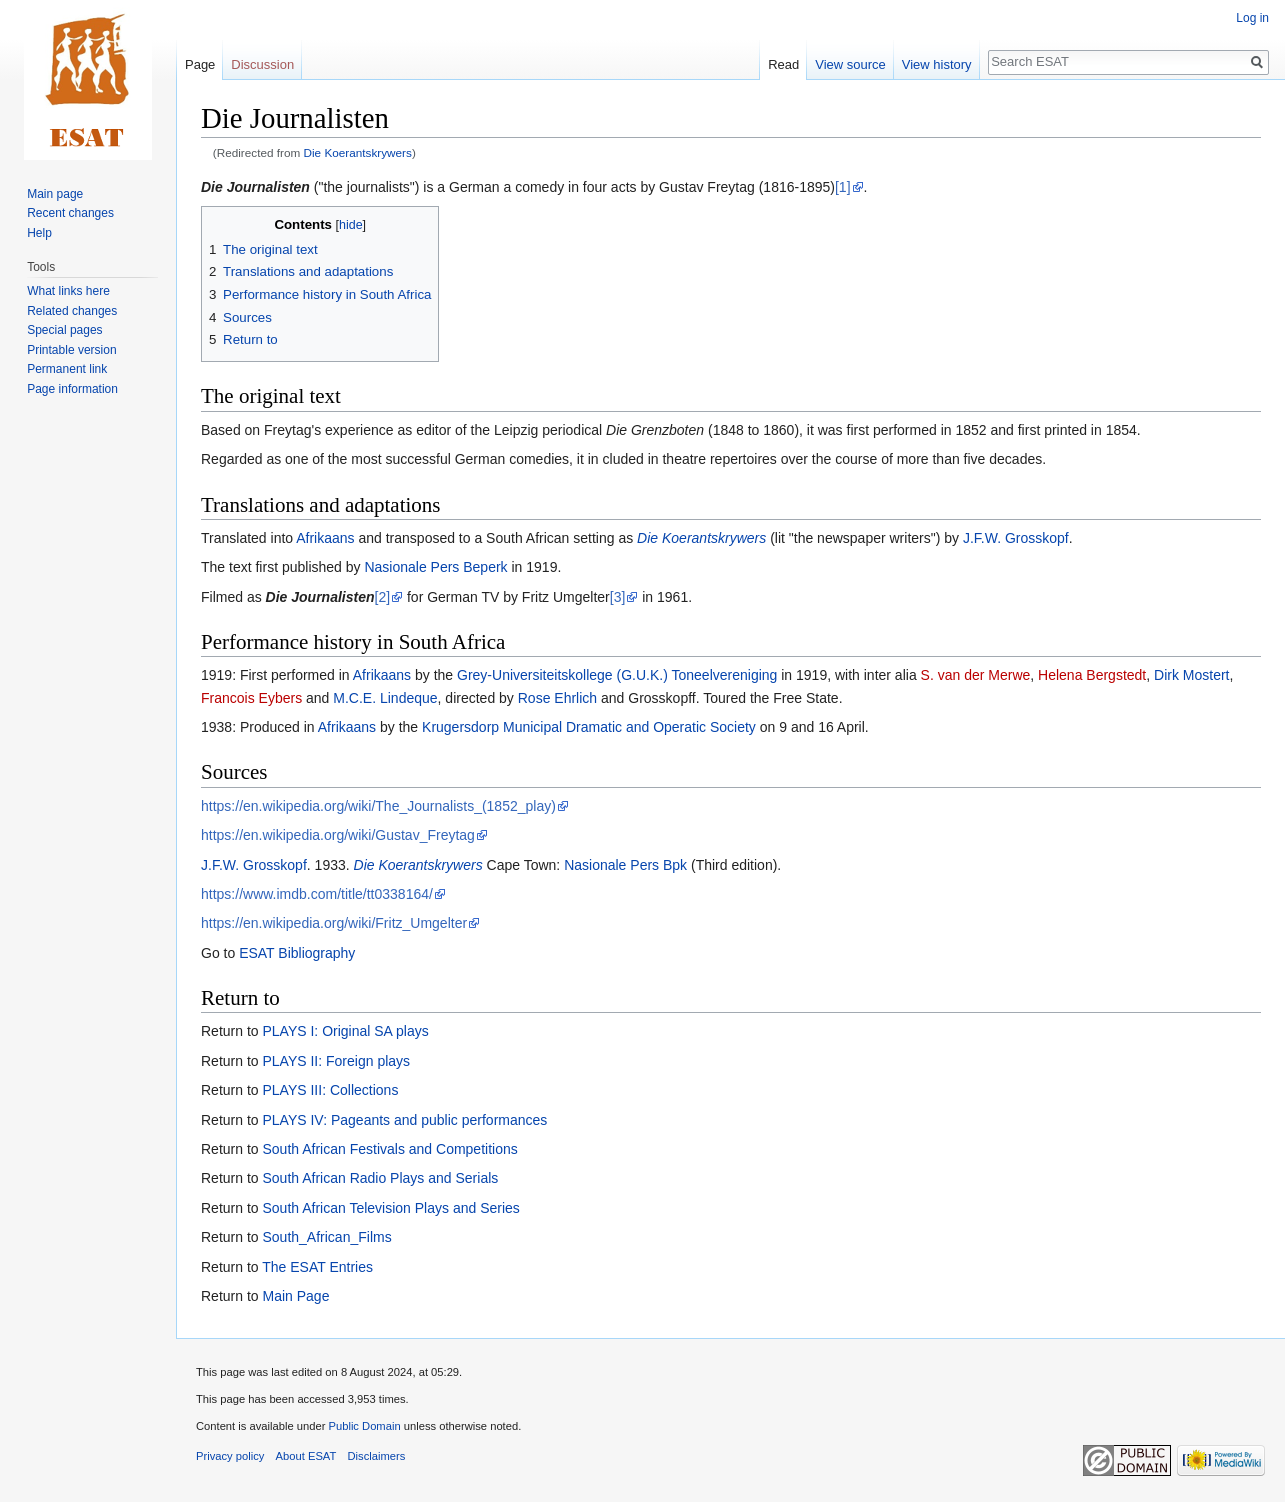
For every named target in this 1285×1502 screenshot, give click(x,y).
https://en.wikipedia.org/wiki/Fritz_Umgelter (334, 923)
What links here (68, 291)
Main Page (295, 1296)
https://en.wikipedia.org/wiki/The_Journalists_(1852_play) (378, 806)
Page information (72, 389)
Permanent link (67, 369)
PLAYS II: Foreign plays (336, 1061)
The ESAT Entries (317, 1267)
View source (850, 64)
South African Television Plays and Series (390, 1208)
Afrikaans (325, 538)
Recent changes (70, 213)
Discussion (262, 64)
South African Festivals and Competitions (389, 1149)
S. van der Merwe (976, 675)
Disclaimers (377, 1456)
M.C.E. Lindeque (385, 698)
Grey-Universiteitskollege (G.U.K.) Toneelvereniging (617, 675)
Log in (1252, 18)
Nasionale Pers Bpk (625, 865)
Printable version (71, 350)
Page (200, 64)
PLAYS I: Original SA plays (345, 1031)
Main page (55, 194)
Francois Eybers (251, 698)
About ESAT (306, 1456)
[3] (618, 597)
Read (783, 64)
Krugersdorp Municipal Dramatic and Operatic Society (589, 727)
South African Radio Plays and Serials (380, 1178)
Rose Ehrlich (557, 698)
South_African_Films (326, 1237)
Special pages (64, 330)
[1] (843, 187)
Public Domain (364, 1426)
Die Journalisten (255, 187)
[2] (383, 597)
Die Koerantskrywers (358, 152)
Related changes (72, 311)
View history (937, 64)
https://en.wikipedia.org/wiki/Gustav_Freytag (338, 835)
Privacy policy (230, 1456)
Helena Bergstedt (1092, 675)
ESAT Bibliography (297, 953)
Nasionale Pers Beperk (435, 567)
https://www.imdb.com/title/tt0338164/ (317, 894)
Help (39, 233)
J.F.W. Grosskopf (1016, 538)
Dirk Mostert (1191, 675)
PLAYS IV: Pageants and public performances (404, 1120)
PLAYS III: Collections (330, 1090)
